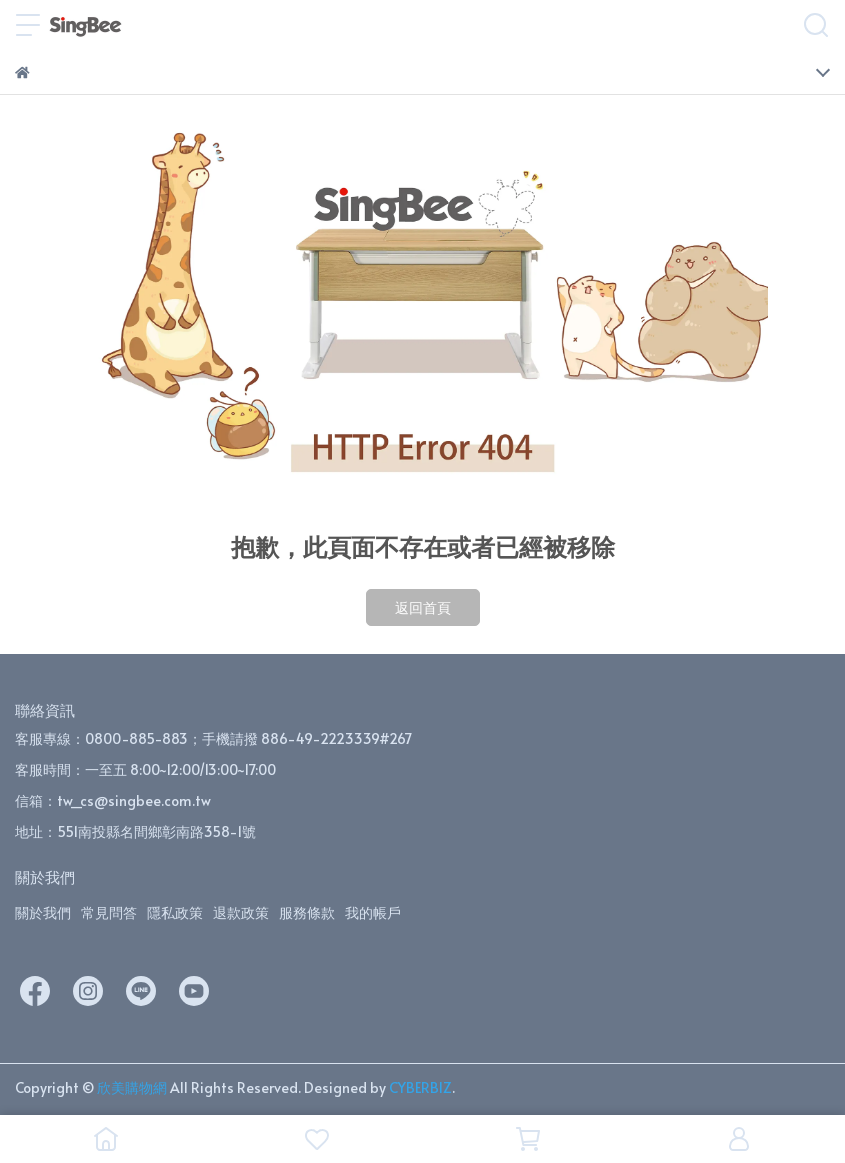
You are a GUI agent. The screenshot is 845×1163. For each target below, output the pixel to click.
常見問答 (109, 912)
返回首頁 (423, 607)
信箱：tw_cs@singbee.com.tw (113, 800)
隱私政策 (175, 912)
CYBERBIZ (420, 1087)
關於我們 (43, 912)
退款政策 (241, 912)
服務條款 (307, 912)
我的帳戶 (373, 912)
